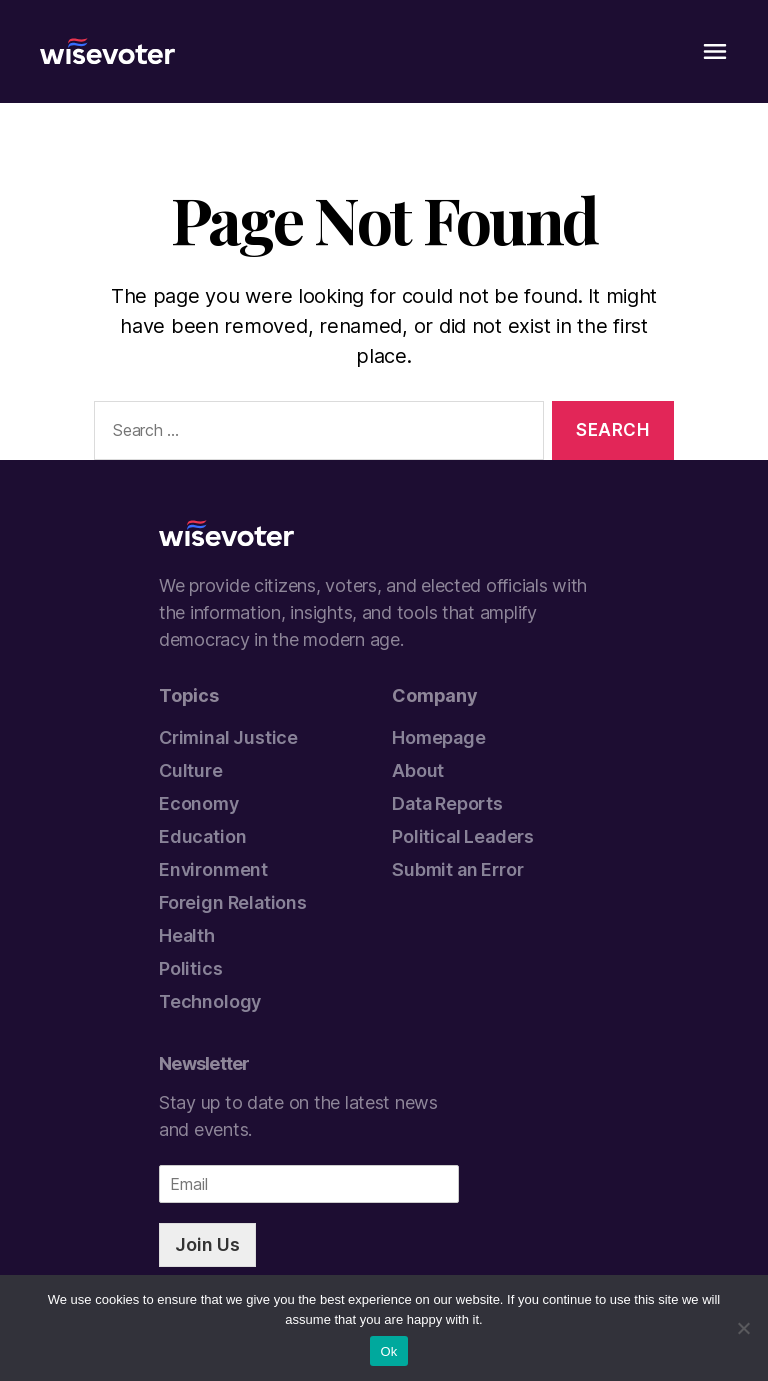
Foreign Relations (233, 902)
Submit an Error (457, 869)
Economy (199, 803)
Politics (191, 968)
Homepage (439, 737)
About (418, 770)
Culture (191, 770)
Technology (210, 1001)
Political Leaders (463, 836)
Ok (388, 1351)
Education (202, 836)
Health (187, 935)
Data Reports (447, 803)
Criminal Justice (228, 737)
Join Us (207, 1244)
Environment (213, 869)
